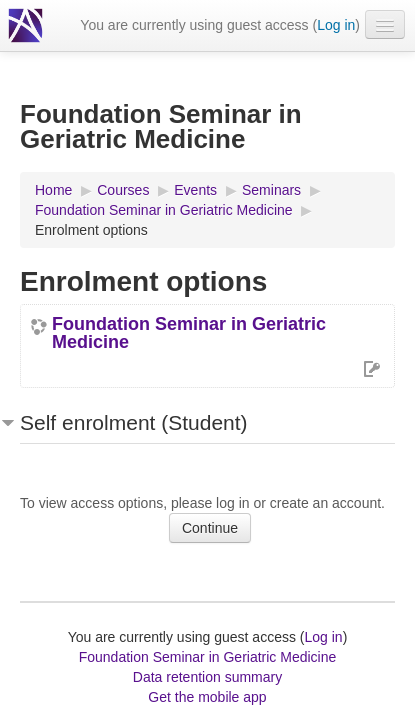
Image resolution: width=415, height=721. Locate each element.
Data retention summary (207, 677)
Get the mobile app (207, 697)
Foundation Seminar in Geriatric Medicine (189, 333)
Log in (336, 25)
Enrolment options (91, 230)
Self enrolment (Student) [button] (134, 422)
